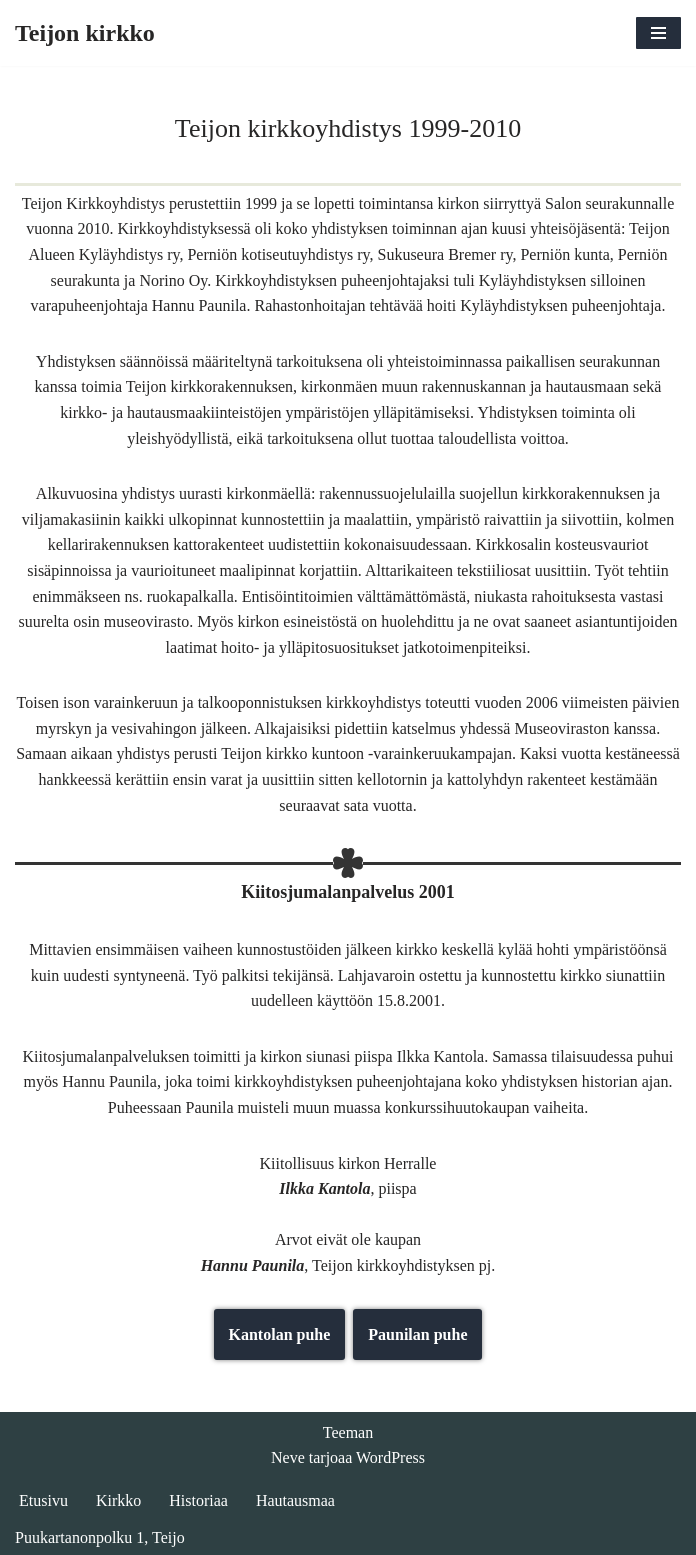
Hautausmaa (295, 1500)
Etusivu (43, 1500)
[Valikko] (658, 33)
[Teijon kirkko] (85, 33)
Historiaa (198, 1500)
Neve (288, 1457)
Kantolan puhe (280, 1334)
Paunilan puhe (417, 1334)
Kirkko (118, 1500)
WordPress (390, 1457)
